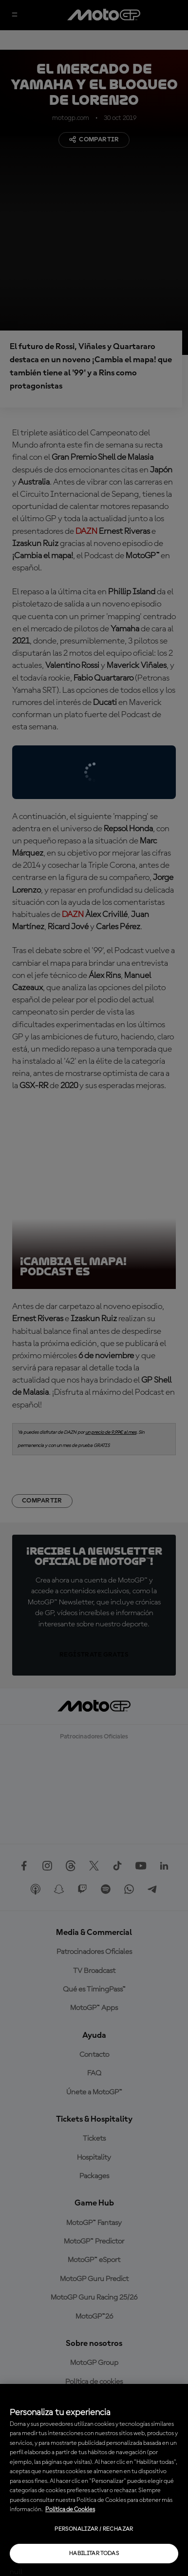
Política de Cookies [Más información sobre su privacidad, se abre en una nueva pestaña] (70, 2509)
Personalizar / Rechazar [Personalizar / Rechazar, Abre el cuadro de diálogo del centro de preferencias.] (94, 2529)
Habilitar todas (94, 2553)
